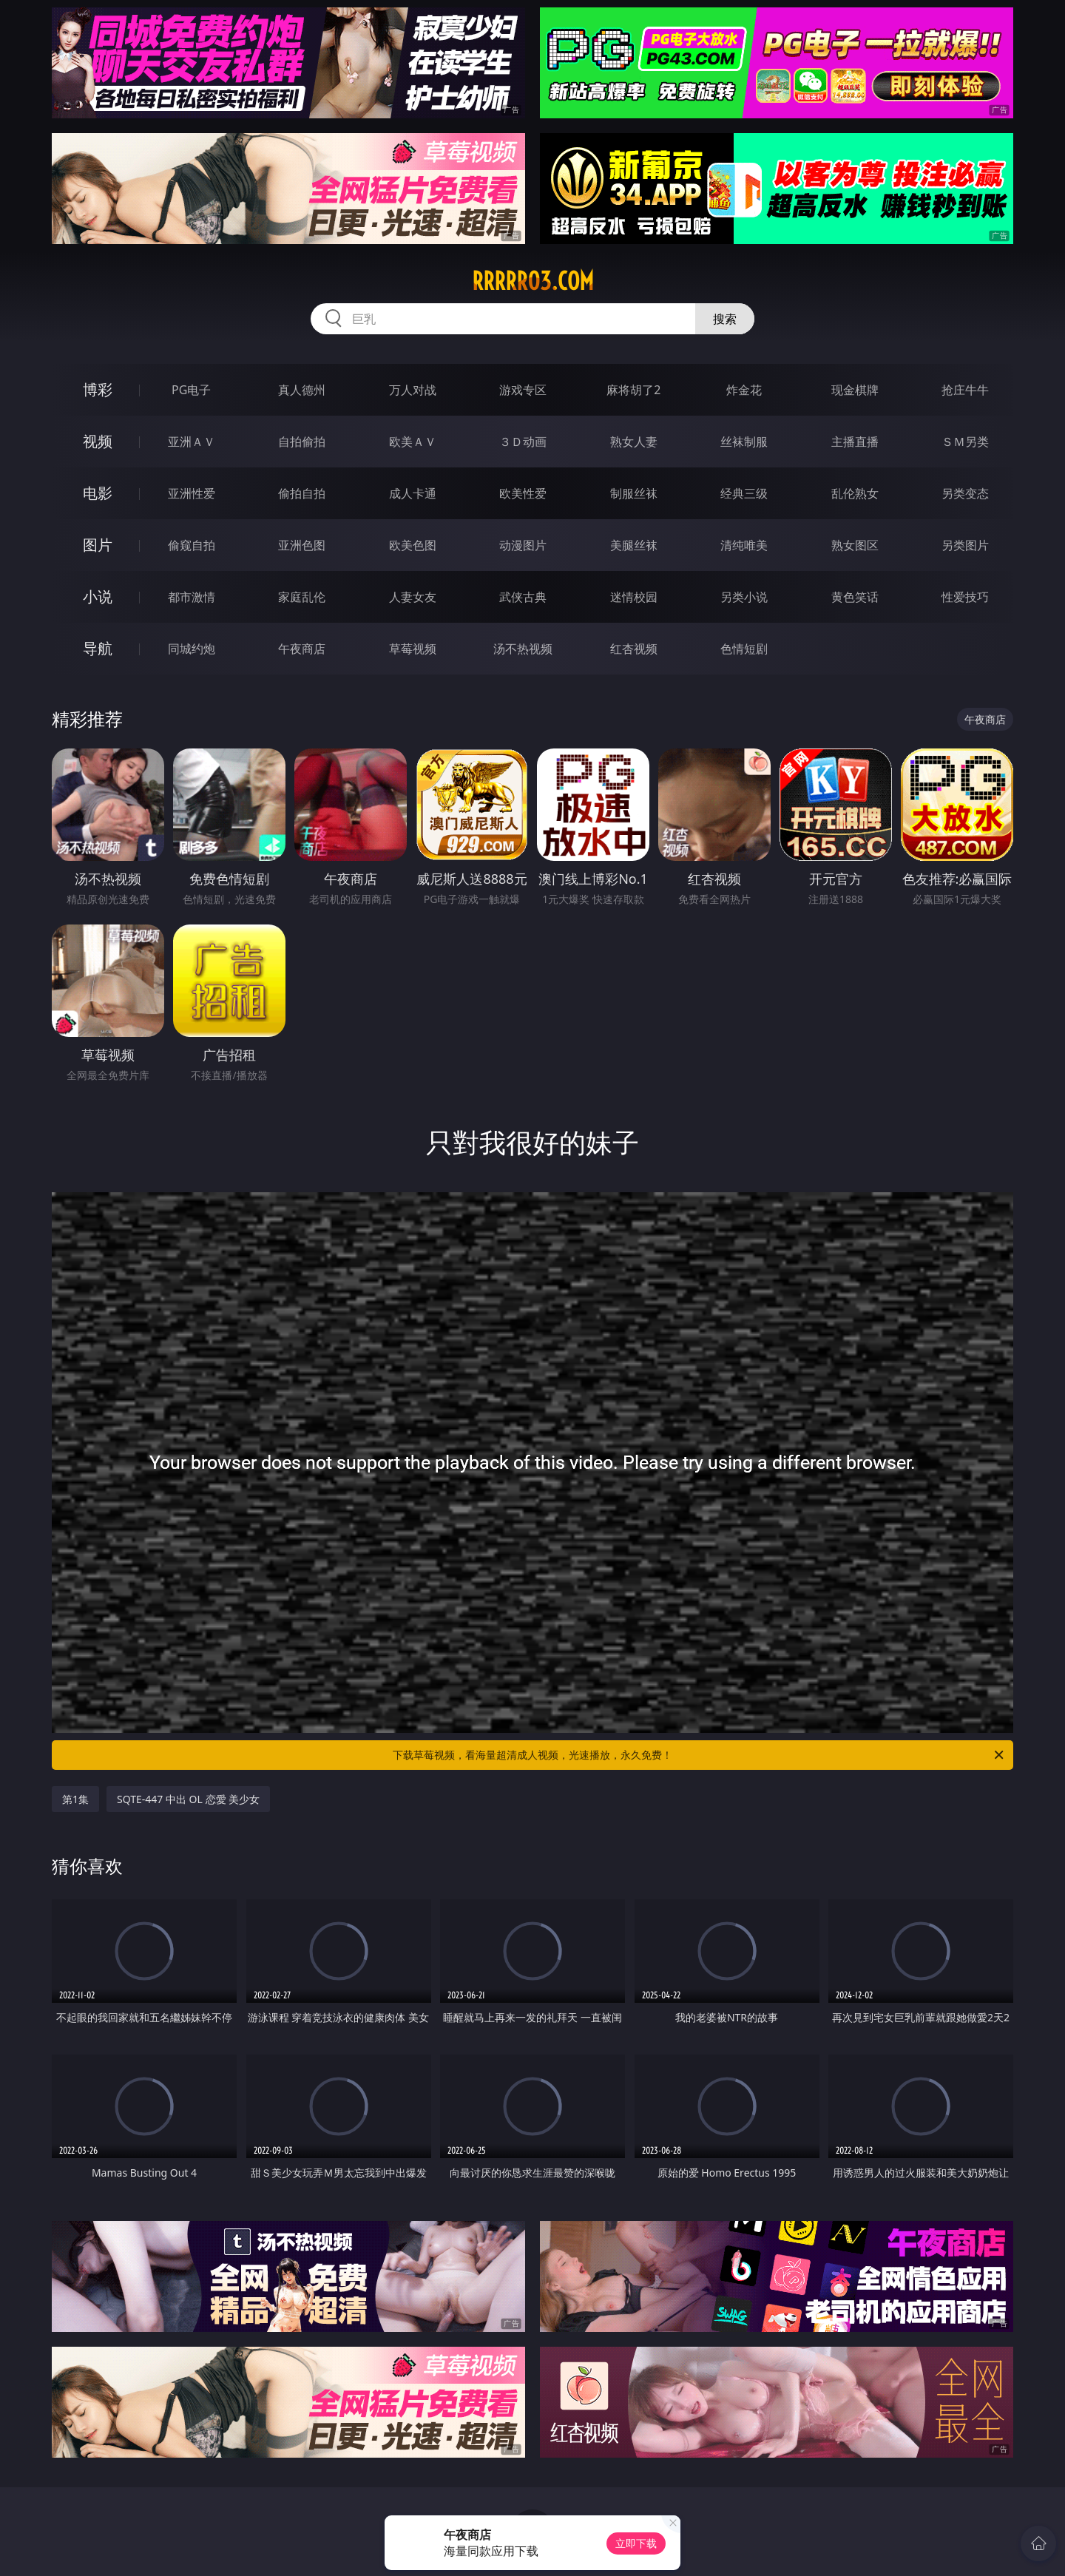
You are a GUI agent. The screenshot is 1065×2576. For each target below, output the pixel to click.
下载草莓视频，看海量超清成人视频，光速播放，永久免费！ (699, 1755)
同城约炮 (191, 648)
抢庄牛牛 (965, 390)
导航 (97, 648)
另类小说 (744, 597)
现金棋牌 (855, 390)
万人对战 (412, 390)
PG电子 (191, 390)
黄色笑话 (855, 597)
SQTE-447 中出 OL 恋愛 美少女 (188, 1799)
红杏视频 (633, 648)
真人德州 (301, 390)
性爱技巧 (965, 597)
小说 (97, 596)
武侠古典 (523, 597)
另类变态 (965, 493)
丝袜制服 (744, 441)
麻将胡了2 (633, 390)
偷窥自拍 (191, 545)
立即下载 (636, 2543)
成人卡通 (412, 493)
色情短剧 (744, 648)
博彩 (97, 389)
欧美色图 (412, 545)
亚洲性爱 (191, 493)
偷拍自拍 (301, 493)
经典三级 (744, 493)
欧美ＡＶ (412, 441)
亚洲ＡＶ (191, 441)
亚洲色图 (301, 545)
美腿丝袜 (633, 545)
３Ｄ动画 (523, 441)
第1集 (75, 1799)
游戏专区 (523, 390)
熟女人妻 (633, 441)
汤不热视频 (522, 648)
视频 (97, 441)
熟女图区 (855, 545)
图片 (97, 545)
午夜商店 (301, 648)
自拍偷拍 (301, 441)
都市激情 (191, 597)
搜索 (725, 319)
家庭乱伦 (301, 597)
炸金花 (744, 390)
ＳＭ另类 (965, 441)
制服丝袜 (633, 493)
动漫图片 (523, 545)
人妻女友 (412, 597)
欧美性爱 (523, 493)
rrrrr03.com (533, 281)
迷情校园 (633, 597)
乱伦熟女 (855, 493)
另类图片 (965, 545)
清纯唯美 (744, 545)
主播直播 (855, 441)
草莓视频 (412, 648)
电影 (97, 493)
